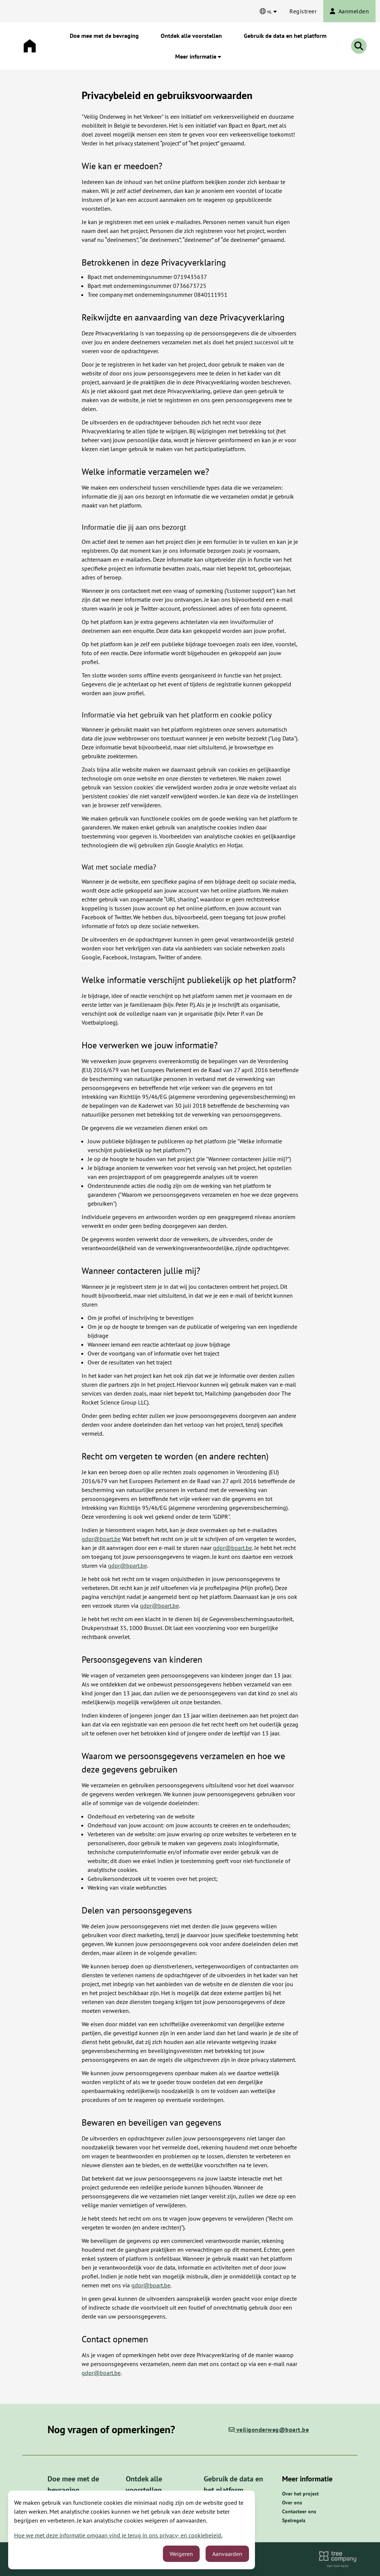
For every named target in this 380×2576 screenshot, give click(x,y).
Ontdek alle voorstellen (191, 35)
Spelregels (293, 2520)
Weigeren (181, 2553)
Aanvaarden (227, 2553)
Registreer (303, 11)
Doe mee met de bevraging (104, 35)
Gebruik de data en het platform (285, 35)
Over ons (292, 2502)
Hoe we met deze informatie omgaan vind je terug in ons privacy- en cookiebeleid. (118, 2535)
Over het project (300, 2493)
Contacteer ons (299, 2511)
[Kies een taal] (268, 11)
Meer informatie (198, 56)
